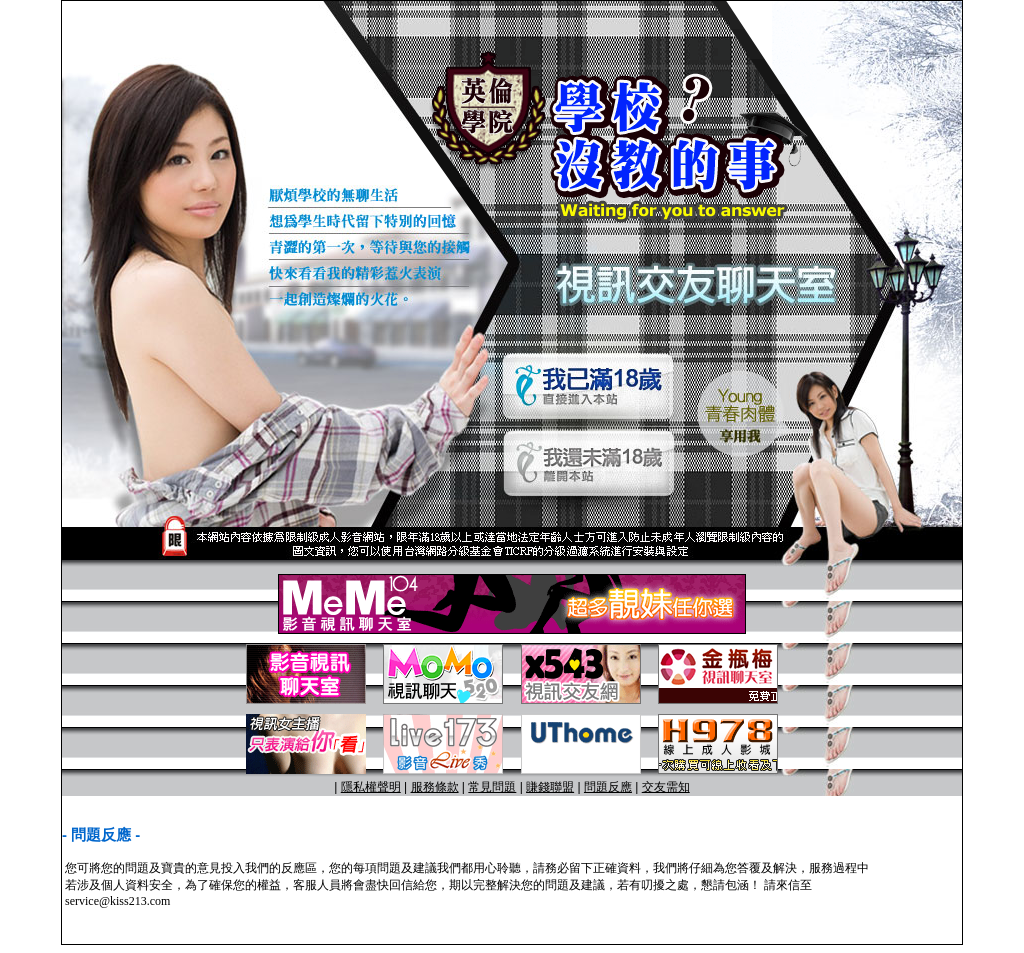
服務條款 (435, 787)
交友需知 (666, 787)
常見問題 (492, 787)
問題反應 (608, 787)
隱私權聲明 (371, 787)
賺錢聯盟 (550, 787)
